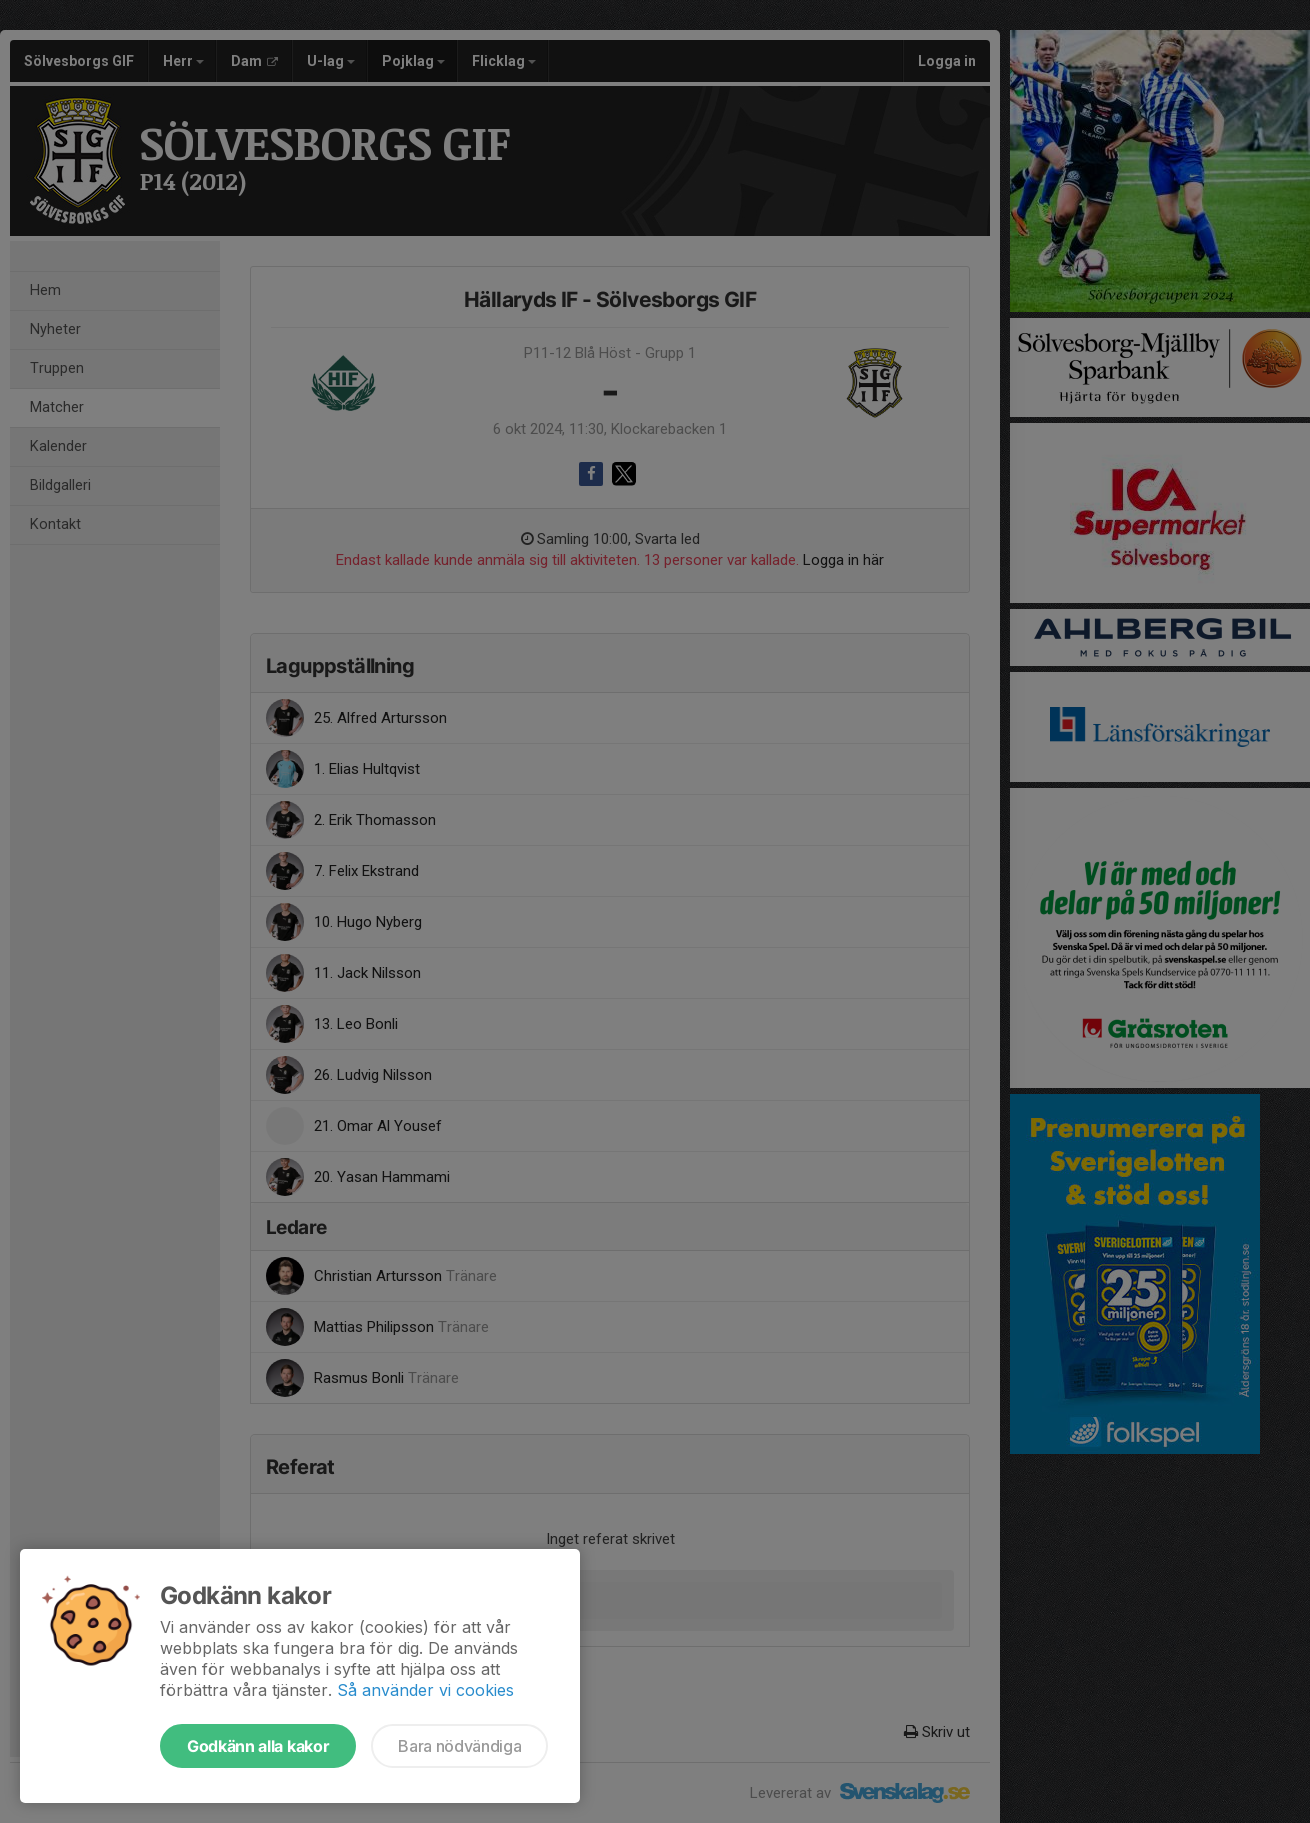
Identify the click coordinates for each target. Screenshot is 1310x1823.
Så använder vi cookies (425, 1690)
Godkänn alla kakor (258, 1746)
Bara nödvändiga (459, 1746)
